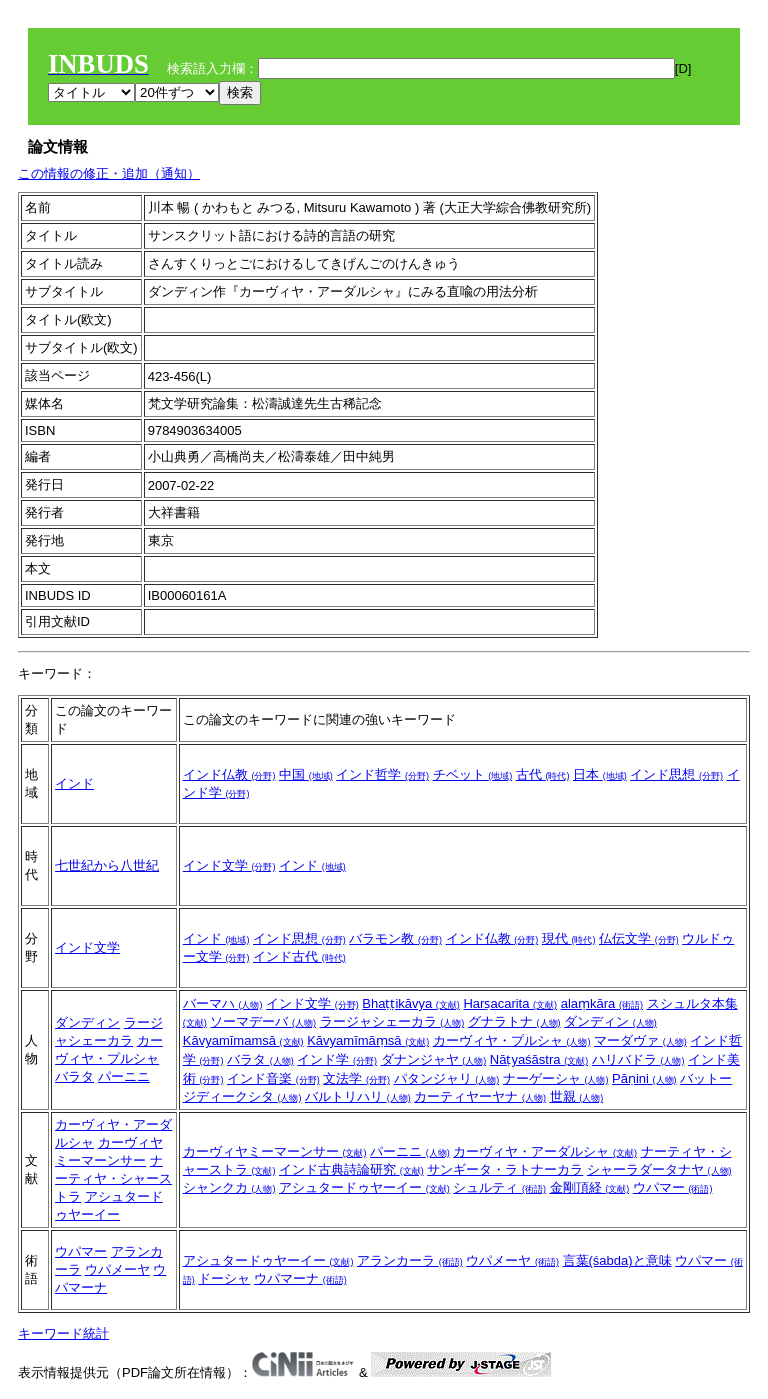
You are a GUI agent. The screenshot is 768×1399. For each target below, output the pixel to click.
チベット (473, 774)
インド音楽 (273, 1078)
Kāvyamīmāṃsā (368, 1040)
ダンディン (87, 1022)
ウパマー (673, 1187)
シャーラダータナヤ (659, 1169)
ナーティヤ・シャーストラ (113, 1178)
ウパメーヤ (117, 1269)
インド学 (337, 1059)
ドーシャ (224, 1278)
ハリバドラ (638, 1059)
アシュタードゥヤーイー (364, 1187)
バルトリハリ (358, 1096)
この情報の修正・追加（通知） (109, 173)
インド (74, 783)
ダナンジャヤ (434, 1059)
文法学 (356, 1078)
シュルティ (499, 1187)
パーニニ (124, 1076)
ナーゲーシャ (556, 1078)
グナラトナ (514, 1021)
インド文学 (229, 865)
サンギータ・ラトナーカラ (505, 1169)
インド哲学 (382, 774)
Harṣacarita (510, 1003)
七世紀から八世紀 (107, 865)
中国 (306, 774)
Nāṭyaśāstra (539, 1059)
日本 (600, 774)
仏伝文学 (639, 938)
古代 (543, 774)
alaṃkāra (602, 1003)
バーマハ (223, 1003)
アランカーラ (410, 1260)
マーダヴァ (640, 1040)
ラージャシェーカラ (392, 1021)
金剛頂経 (590, 1187)
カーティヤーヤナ (480, 1096)
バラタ (74, 1076)
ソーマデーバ (263, 1021)
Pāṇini (644, 1078)
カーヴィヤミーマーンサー (275, 1151)
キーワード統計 (63, 1333)
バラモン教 (395, 938)
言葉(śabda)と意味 (617, 1260)
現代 (569, 938)
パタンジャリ (447, 1078)
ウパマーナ (300, 1278)
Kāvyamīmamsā (243, 1040)
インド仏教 (229, 774)
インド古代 (299, 956)
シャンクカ (229, 1187)
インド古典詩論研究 (351, 1169)
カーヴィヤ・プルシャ (512, 1040)
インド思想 (676, 774)
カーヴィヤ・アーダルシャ (545, 1151)
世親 (577, 1096)
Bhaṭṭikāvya (411, 1003)
